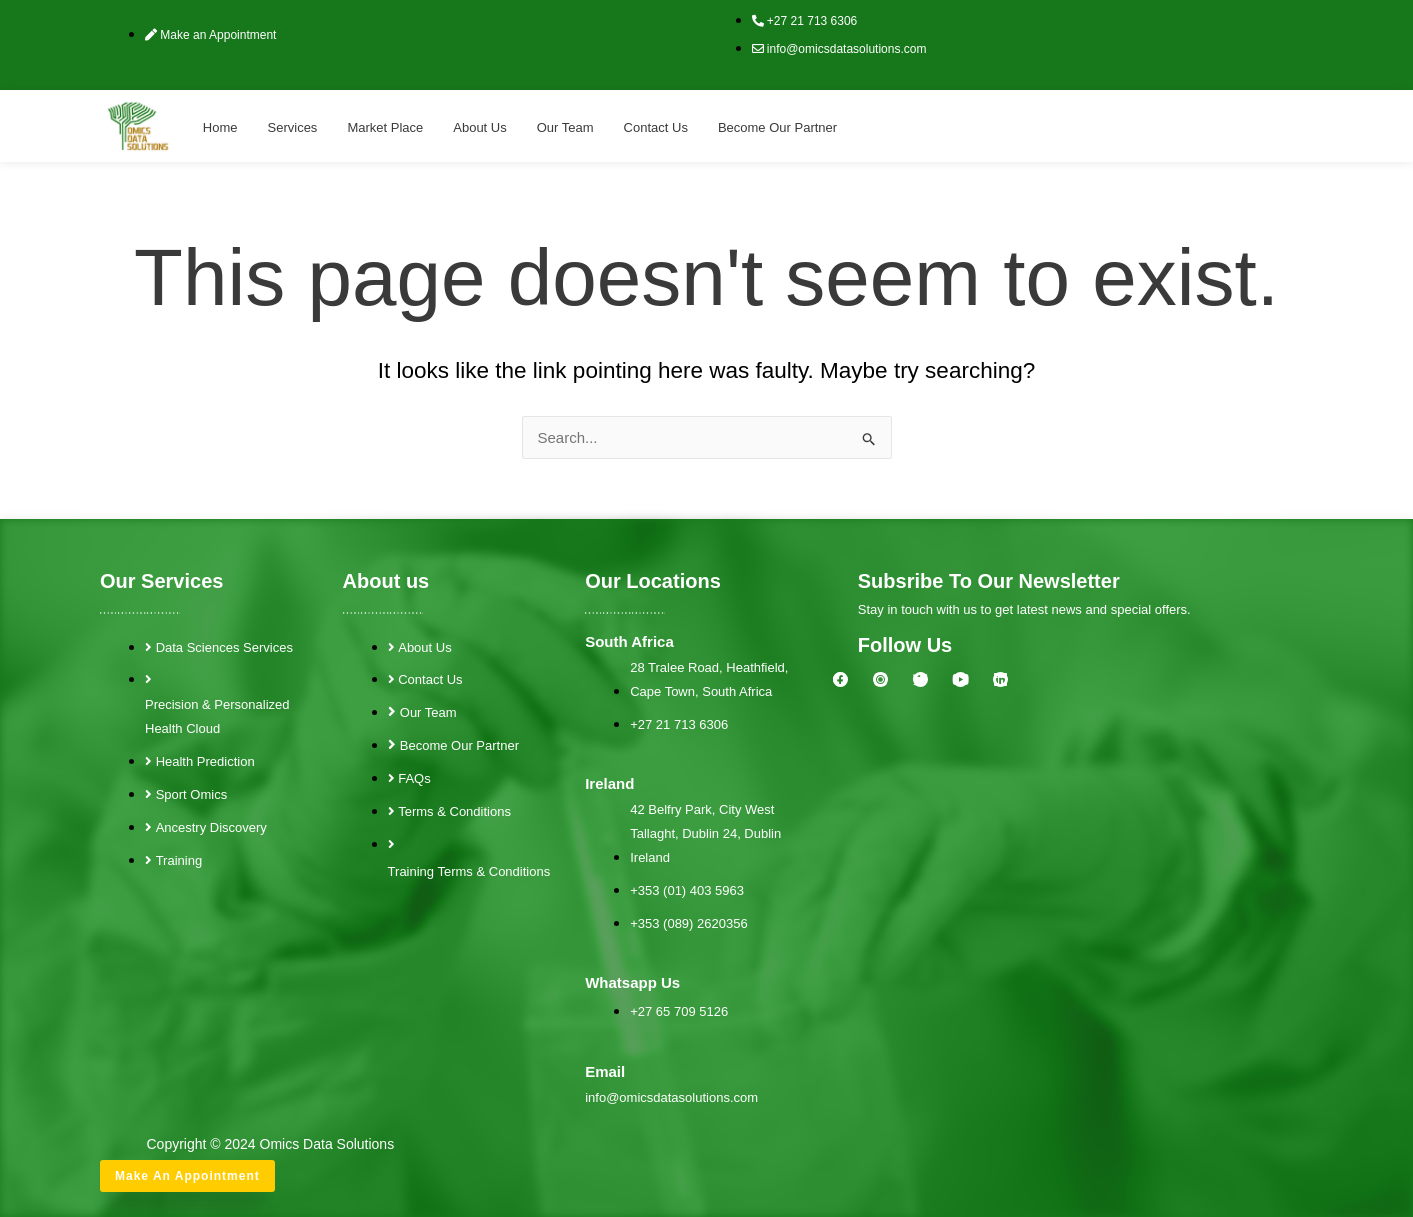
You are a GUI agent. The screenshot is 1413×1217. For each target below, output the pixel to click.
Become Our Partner (777, 127)
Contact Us (656, 127)
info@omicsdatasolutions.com (671, 1097)
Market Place (385, 127)
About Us (479, 127)
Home (220, 127)
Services (293, 127)
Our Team (565, 127)
